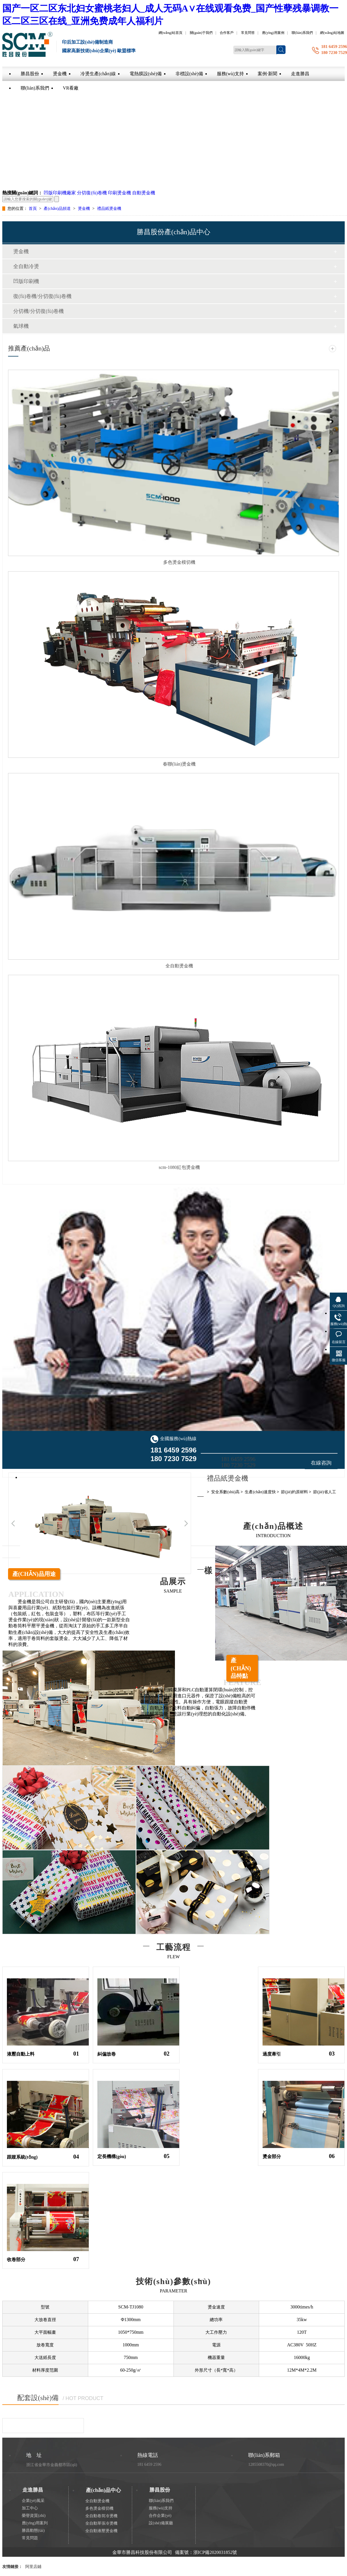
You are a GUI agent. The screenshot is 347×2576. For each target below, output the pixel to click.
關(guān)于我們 (201, 33)
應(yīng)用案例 (273, 33)
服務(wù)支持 (230, 73)
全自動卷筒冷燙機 (101, 2516)
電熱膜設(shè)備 (146, 73)
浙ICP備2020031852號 (215, 2552)
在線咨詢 (321, 1463)
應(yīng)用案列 (35, 2523)
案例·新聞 (267, 73)
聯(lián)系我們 (302, 33)
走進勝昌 (300, 73)
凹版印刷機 (26, 281)
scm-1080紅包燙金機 (179, 1167)
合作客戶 (227, 33)
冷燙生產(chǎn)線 (98, 73)
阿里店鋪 (33, 2567)
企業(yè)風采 (33, 2500)
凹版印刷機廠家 (60, 192)
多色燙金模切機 (179, 562)
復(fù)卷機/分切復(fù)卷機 (42, 296)
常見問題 (30, 2538)
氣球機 (21, 326)
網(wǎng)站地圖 (332, 33)
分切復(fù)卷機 (92, 192)
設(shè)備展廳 (161, 2523)
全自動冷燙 (26, 266)
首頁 (33, 208)
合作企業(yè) (160, 2515)
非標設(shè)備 (189, 73)
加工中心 (30, 2508)
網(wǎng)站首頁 (171, 33)
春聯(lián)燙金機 (179, 764)
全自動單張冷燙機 (101, 2523)
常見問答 (248, 33)
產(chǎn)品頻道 (58, 208)
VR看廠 (70, 88)
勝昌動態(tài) (33, 2530)
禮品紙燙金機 (109, 208)
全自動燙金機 (179, 965)
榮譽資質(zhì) (33, 2515)
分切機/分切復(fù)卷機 (38, 311)
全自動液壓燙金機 (101, 2531)
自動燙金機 (143, 192)
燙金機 (60, 73)
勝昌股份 (30, 73)
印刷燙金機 (119, 192)
